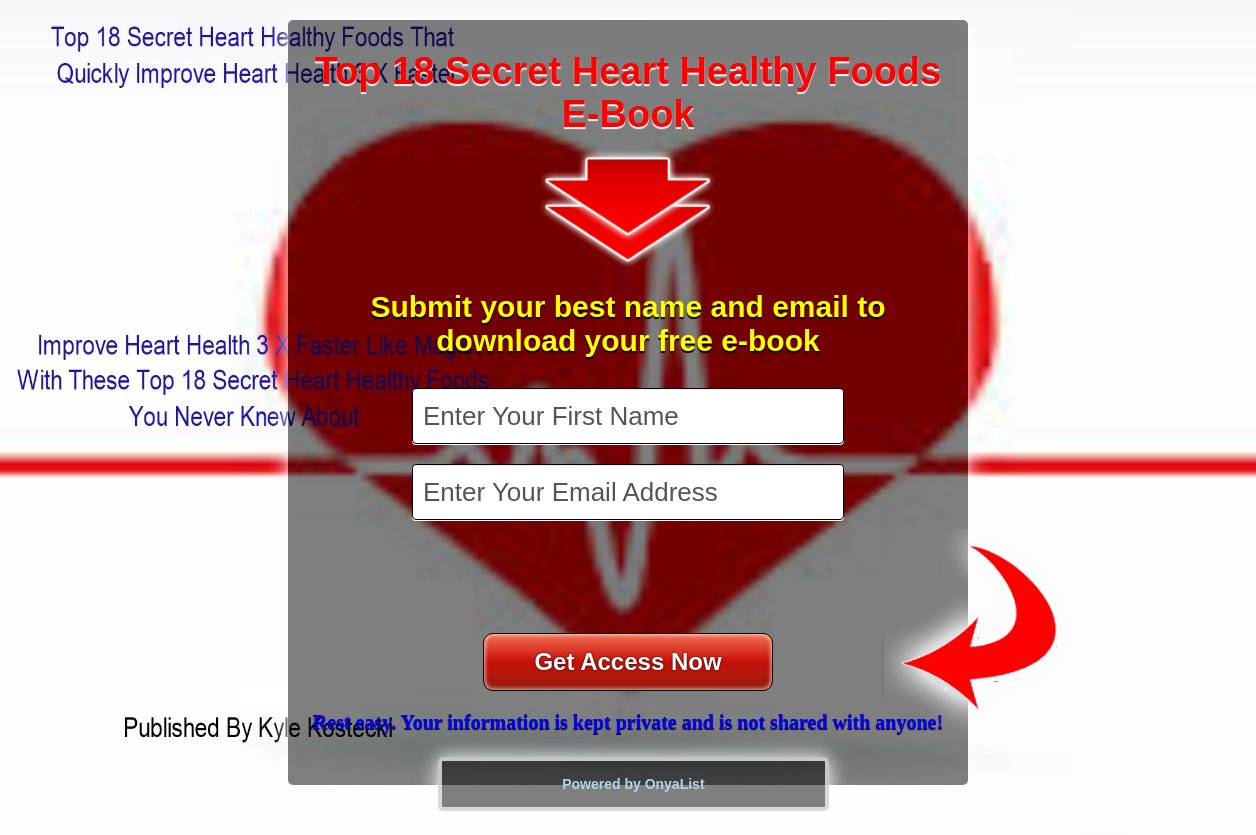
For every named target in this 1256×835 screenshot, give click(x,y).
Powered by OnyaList (633, 784)
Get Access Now (627, 661)
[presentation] (630, 579)
